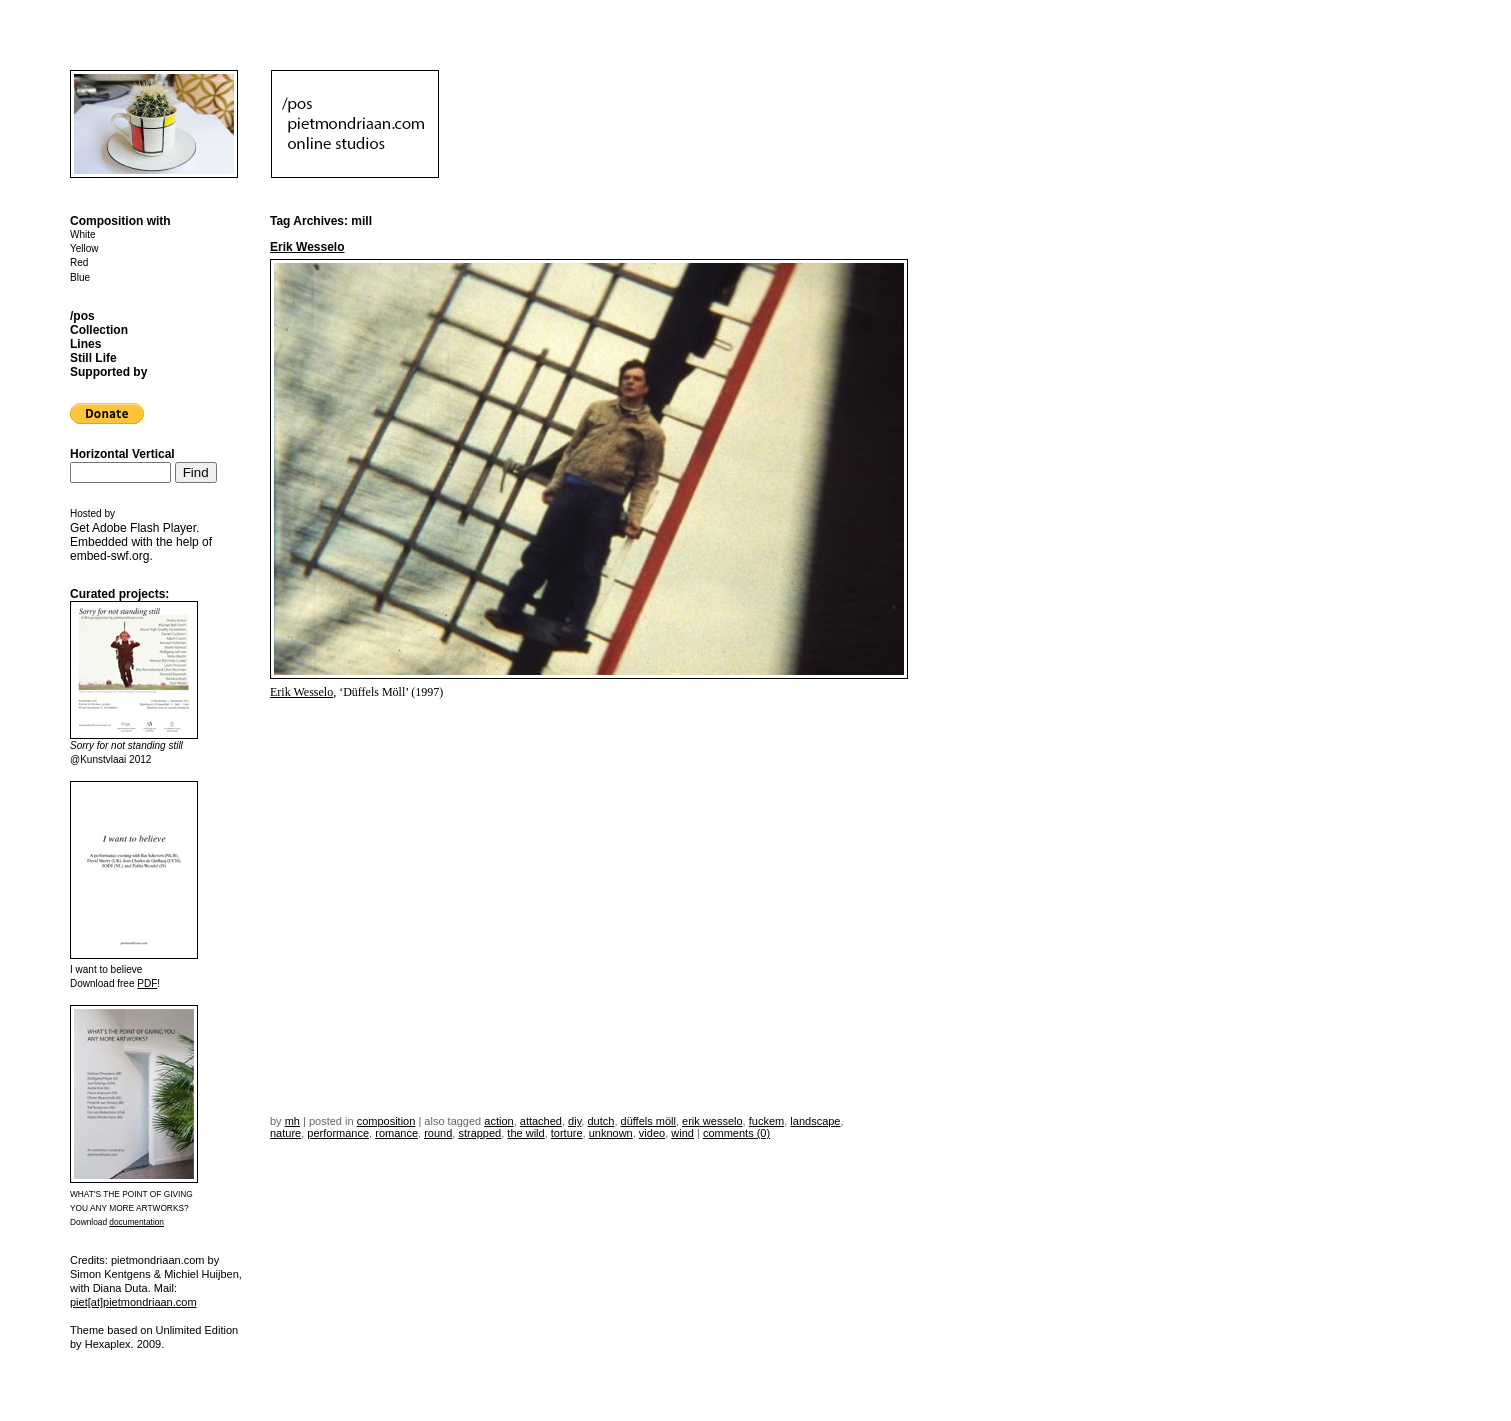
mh (292, 1121)
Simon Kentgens (110, 1274)
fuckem (766, 1121)
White (83, 234)
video (652, 1133)
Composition (386, 1121)
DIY (574, 1121)
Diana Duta (120, 1288)
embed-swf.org (109, 556)
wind (682, 1133)
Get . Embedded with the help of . (141, 542)
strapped (479, 1133)
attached (541, 1121)
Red (79, 262)
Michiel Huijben (201, 1274)
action (498, 1121)
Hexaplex (108, 1344)
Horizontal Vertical (122, 454)
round (438, 1133)
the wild (525, 1133)
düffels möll (648, 1121)
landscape (815, 1121)
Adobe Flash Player (144, 528)
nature (285, 1133)
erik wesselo (712, 1121)
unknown (611, 1133)
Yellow (84, 248)
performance (338, 1133)
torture (567, 1133)
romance (396, 1133)
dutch (600, 1121)
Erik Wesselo (307, 247)
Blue (80, 277)
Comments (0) (736, 1133)
